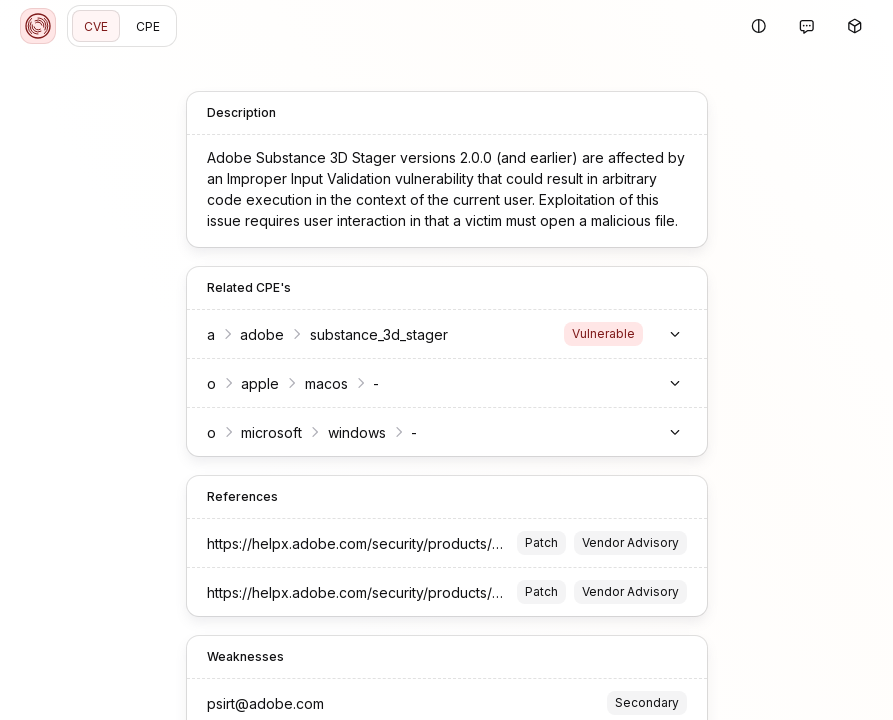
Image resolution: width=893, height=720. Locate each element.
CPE (148, 26)
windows (357, 432)
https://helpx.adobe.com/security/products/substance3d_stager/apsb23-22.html (468, 543)
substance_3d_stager (379, 334)
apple (260, 383)
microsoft (271, 432)
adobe (262, 334)
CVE (96, 26)
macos (326, 383)
